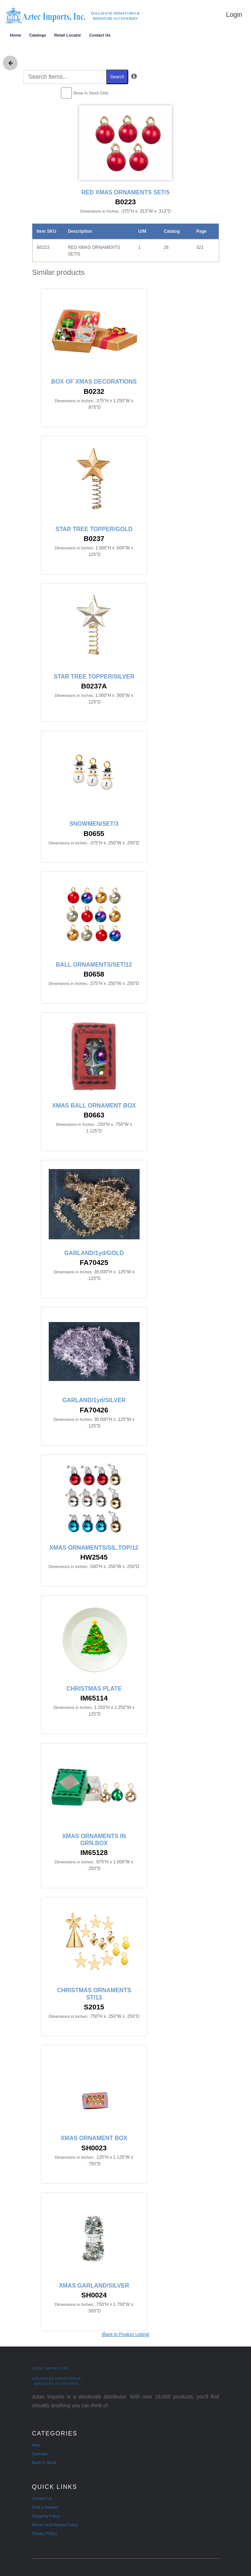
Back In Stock (44, 2462)
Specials (40, 2454)
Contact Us (99, 35)
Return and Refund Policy (55, 2525)
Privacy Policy (44, 2533)
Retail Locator (67, 35)
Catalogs (37, 35)
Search (117, 76)
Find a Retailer (45, 2507)
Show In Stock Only (90, 93)
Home (15, 35)
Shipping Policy (46, 2516)
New (36, 2445)
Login (234, 14)
